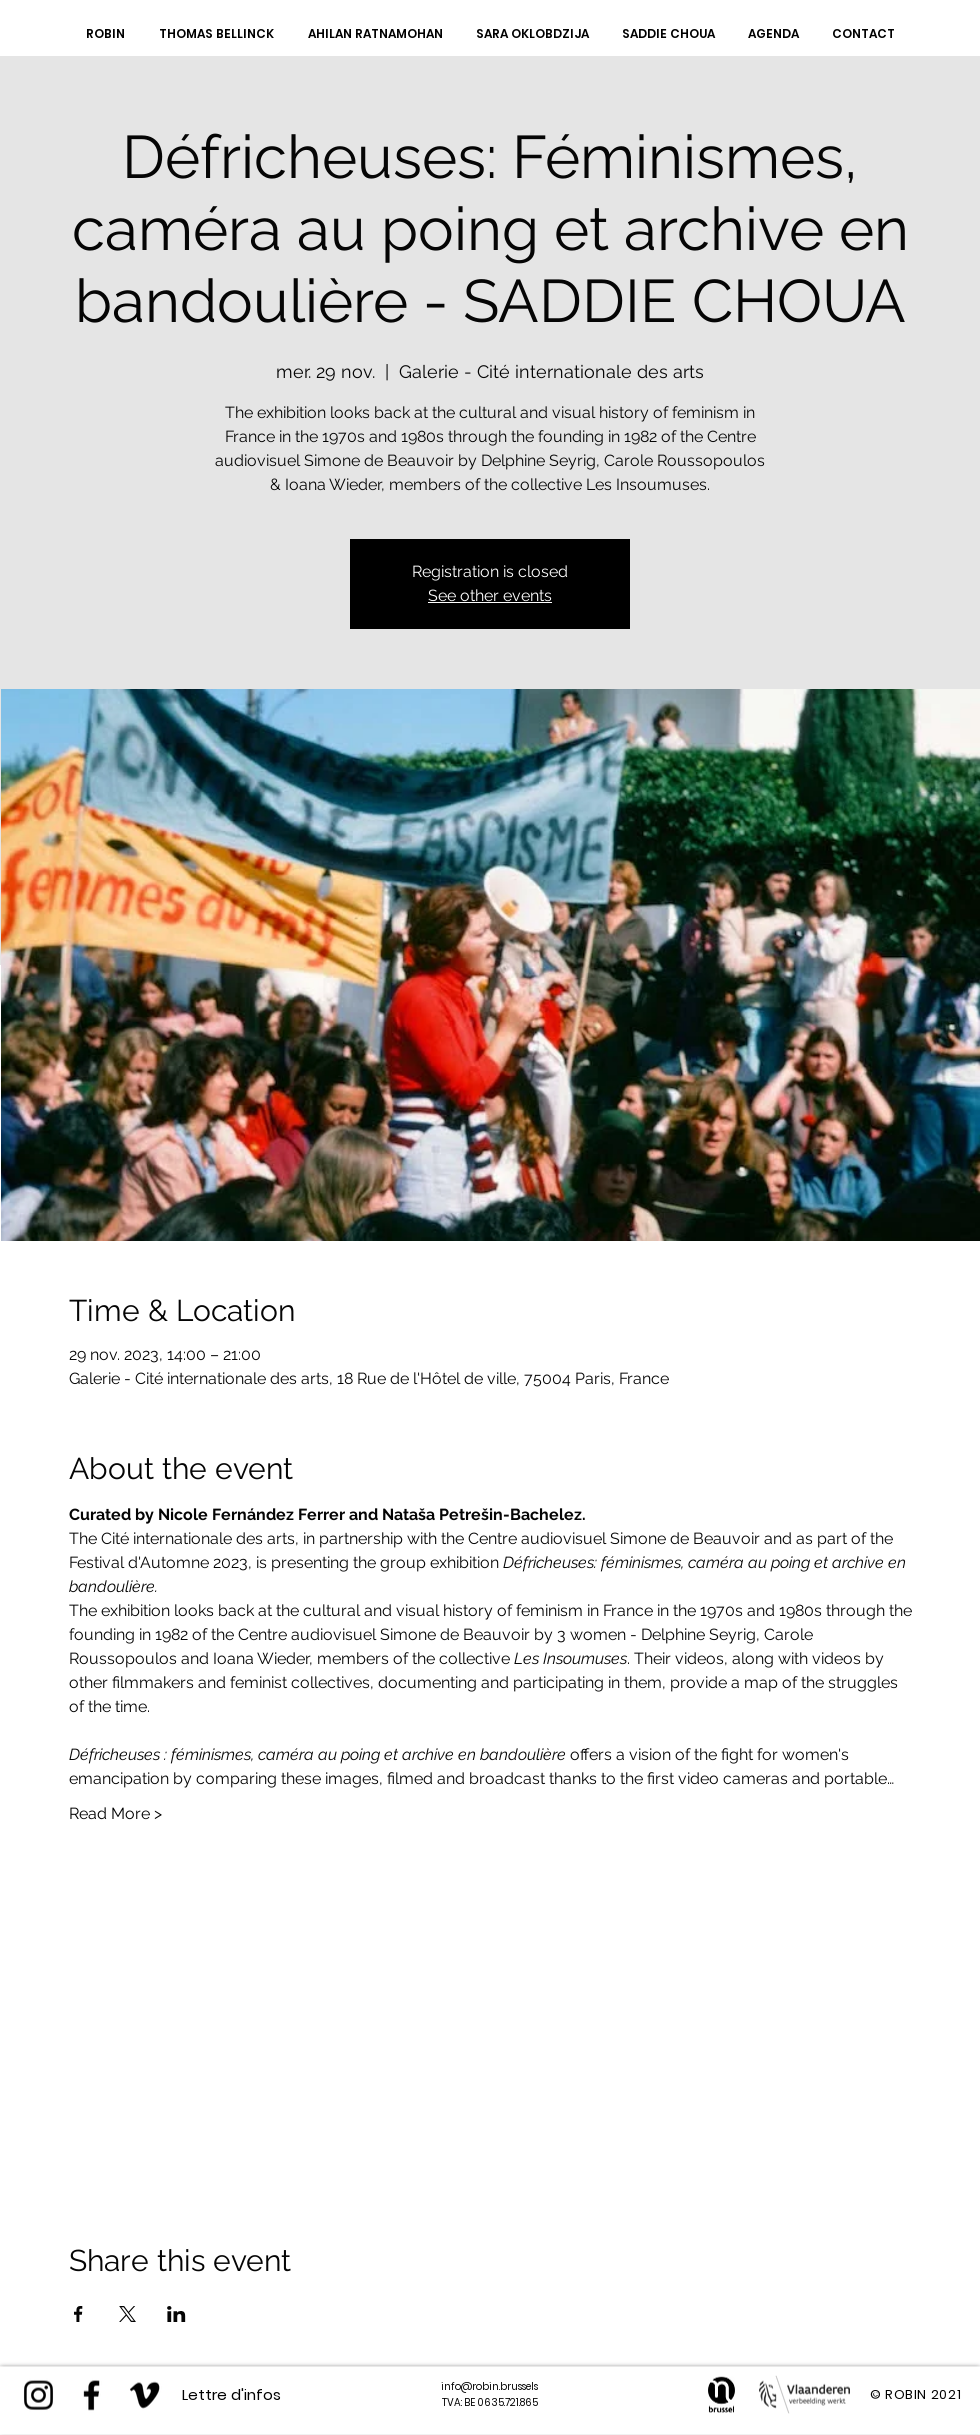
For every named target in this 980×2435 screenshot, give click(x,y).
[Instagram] (38, 2395)
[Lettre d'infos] (231, 2394)
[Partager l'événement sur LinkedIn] (176, 2314)
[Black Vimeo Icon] (144, 2395)
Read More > (115, 1813)
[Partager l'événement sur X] (127, 2314)
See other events (490, 595)
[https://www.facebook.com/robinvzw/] (91, 2395)
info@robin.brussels (489, 2386)
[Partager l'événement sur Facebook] (78, 2314)
